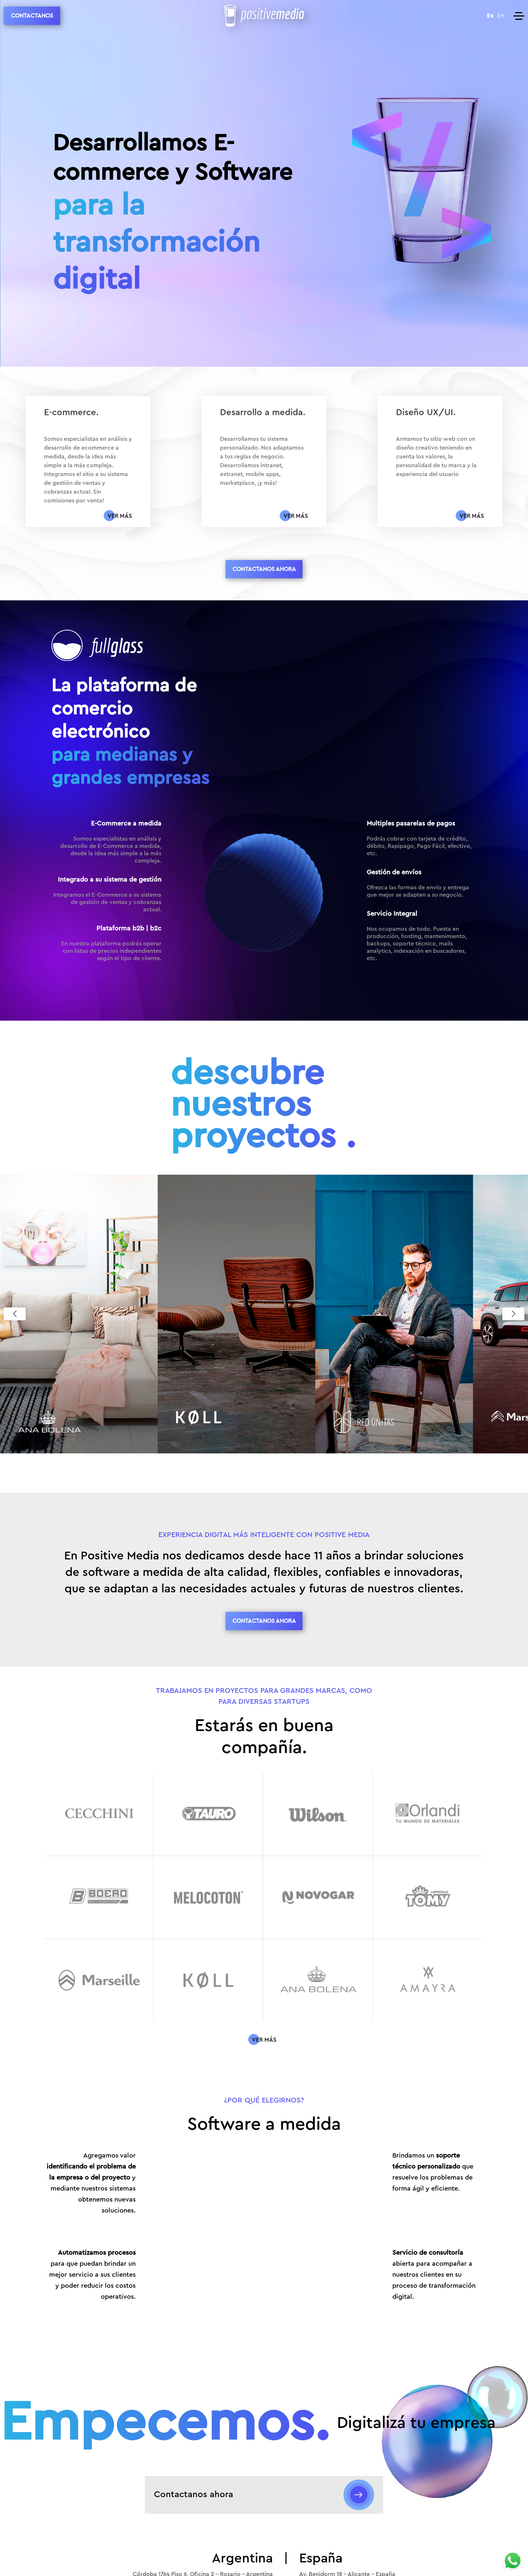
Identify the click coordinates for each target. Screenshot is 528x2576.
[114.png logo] (318, 1980)
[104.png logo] (98, 1814)
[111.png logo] (427, 1897)
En (500, 15)
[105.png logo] (208, 1814)
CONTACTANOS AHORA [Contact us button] (264, 569)
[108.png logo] (98, 1897)
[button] (15, 1313)
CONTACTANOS (32, 16)
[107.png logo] (427, 1814)
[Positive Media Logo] (264, 16)
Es (490, 15)
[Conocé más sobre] (264, 2039)
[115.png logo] (427, 1980)
